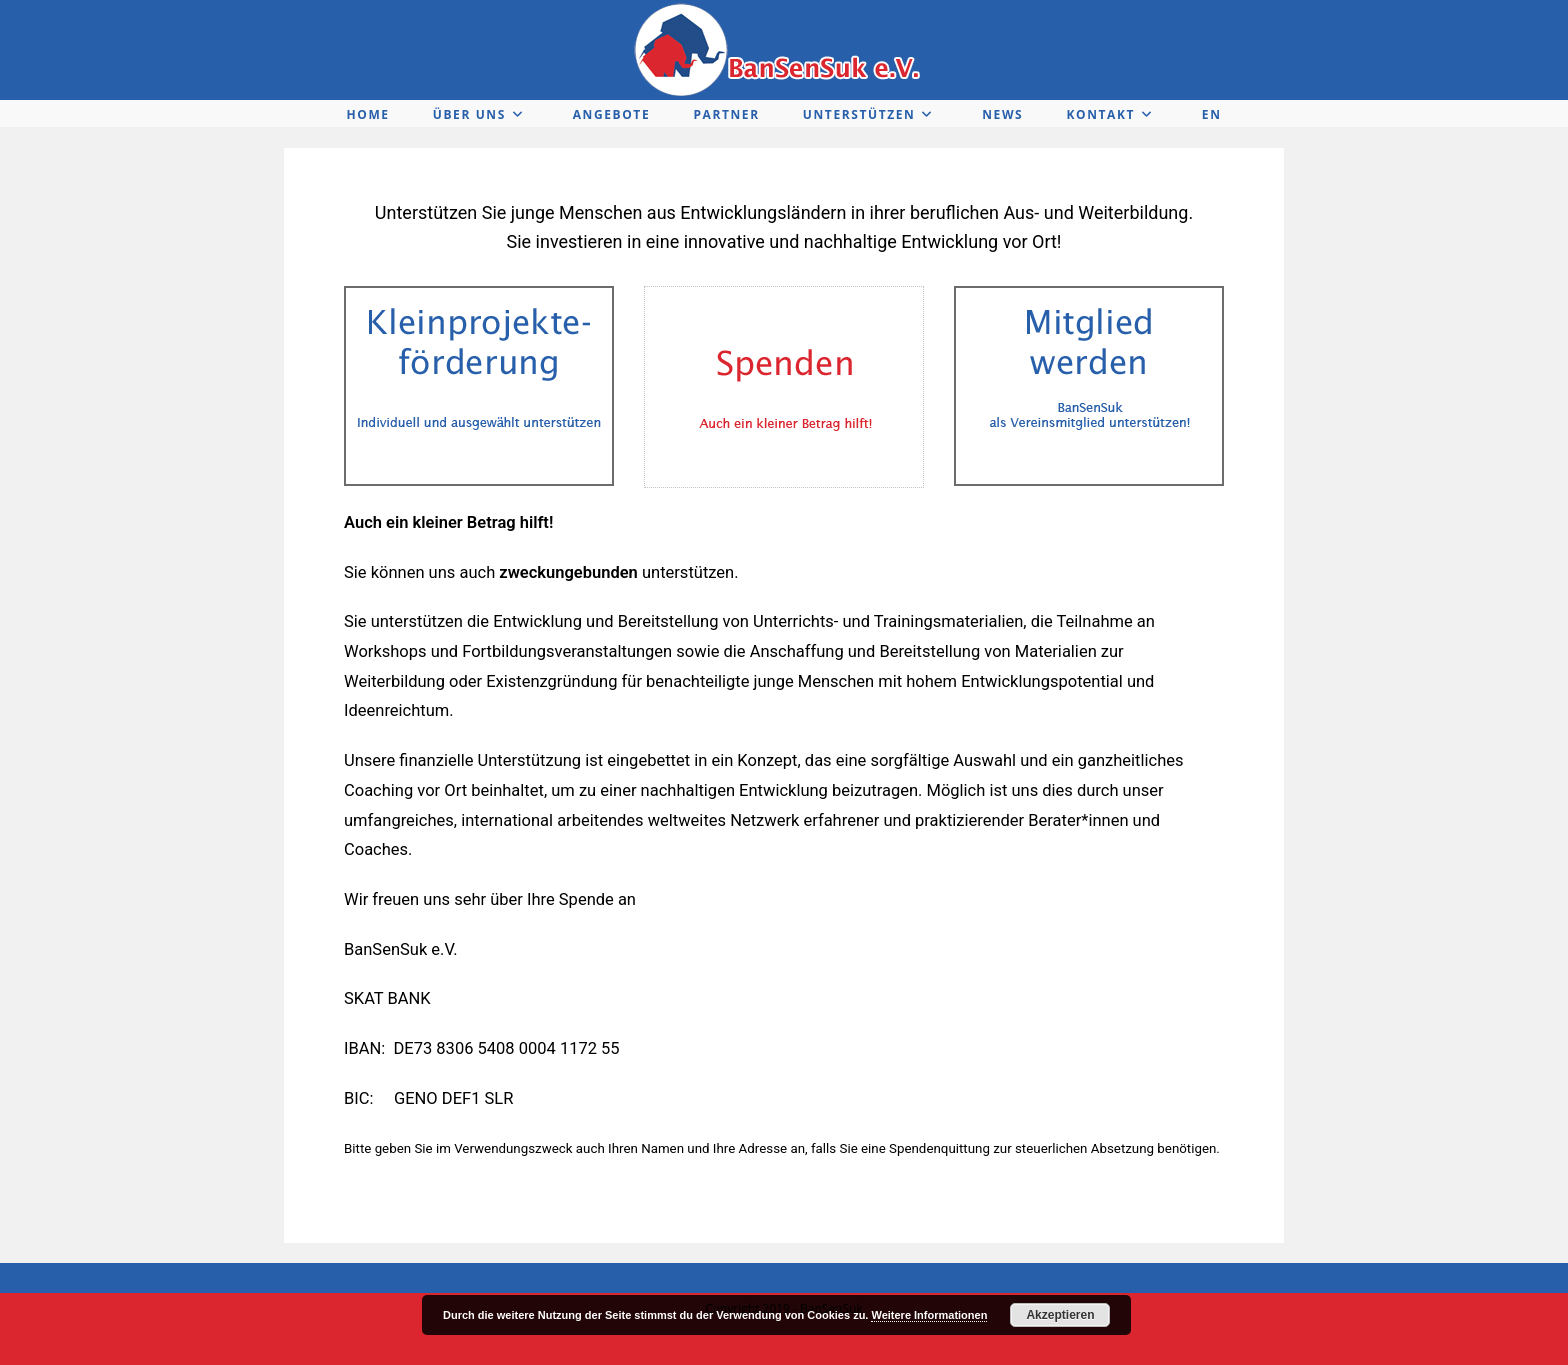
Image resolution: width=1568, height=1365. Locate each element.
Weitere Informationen (929, 1315)
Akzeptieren (1060, 1315)
